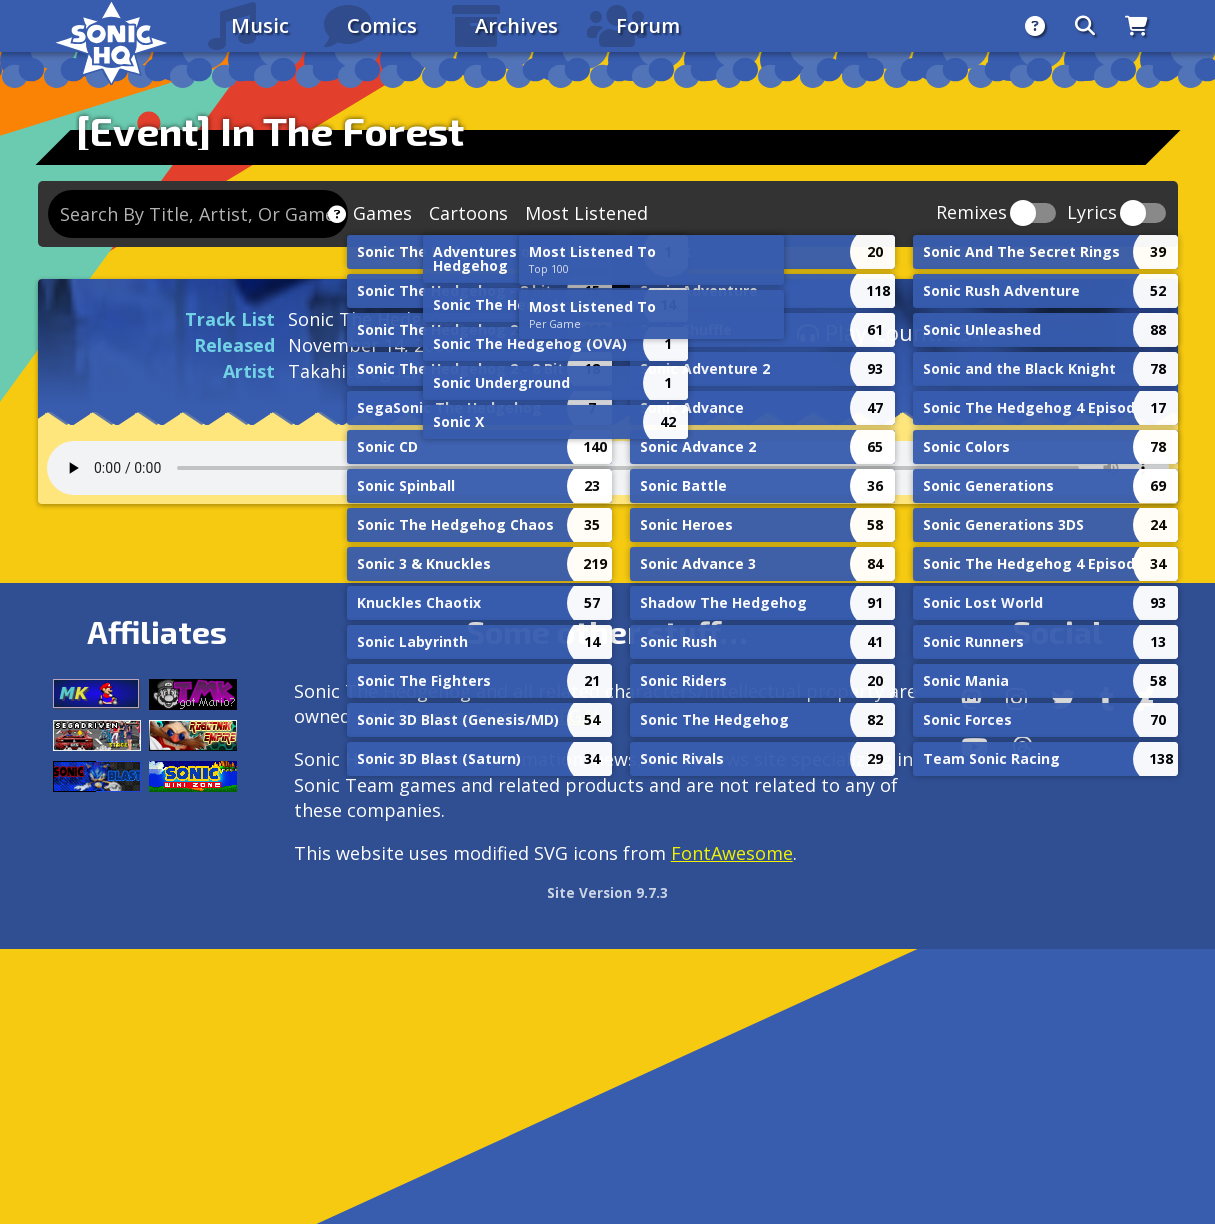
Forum (648, 25)
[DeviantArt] (1145, 699)
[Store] (1136, 26)
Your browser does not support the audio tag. (608, 468)
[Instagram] (1016, 699)
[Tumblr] (1106, 699)
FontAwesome (732, 853)
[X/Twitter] (1063, 699)
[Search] (1085, 26)
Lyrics (1092, 213)
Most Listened (586, 213)
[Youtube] (974, 747)
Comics (382, 25)
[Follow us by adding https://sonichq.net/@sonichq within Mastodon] (971, 699)
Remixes (971, 213)
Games (382, 213)
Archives (516, 25)
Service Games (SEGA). (507, 716)
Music (260, 25)
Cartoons (468, 213)
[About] (1035, 26)
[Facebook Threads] (1022, 747)
